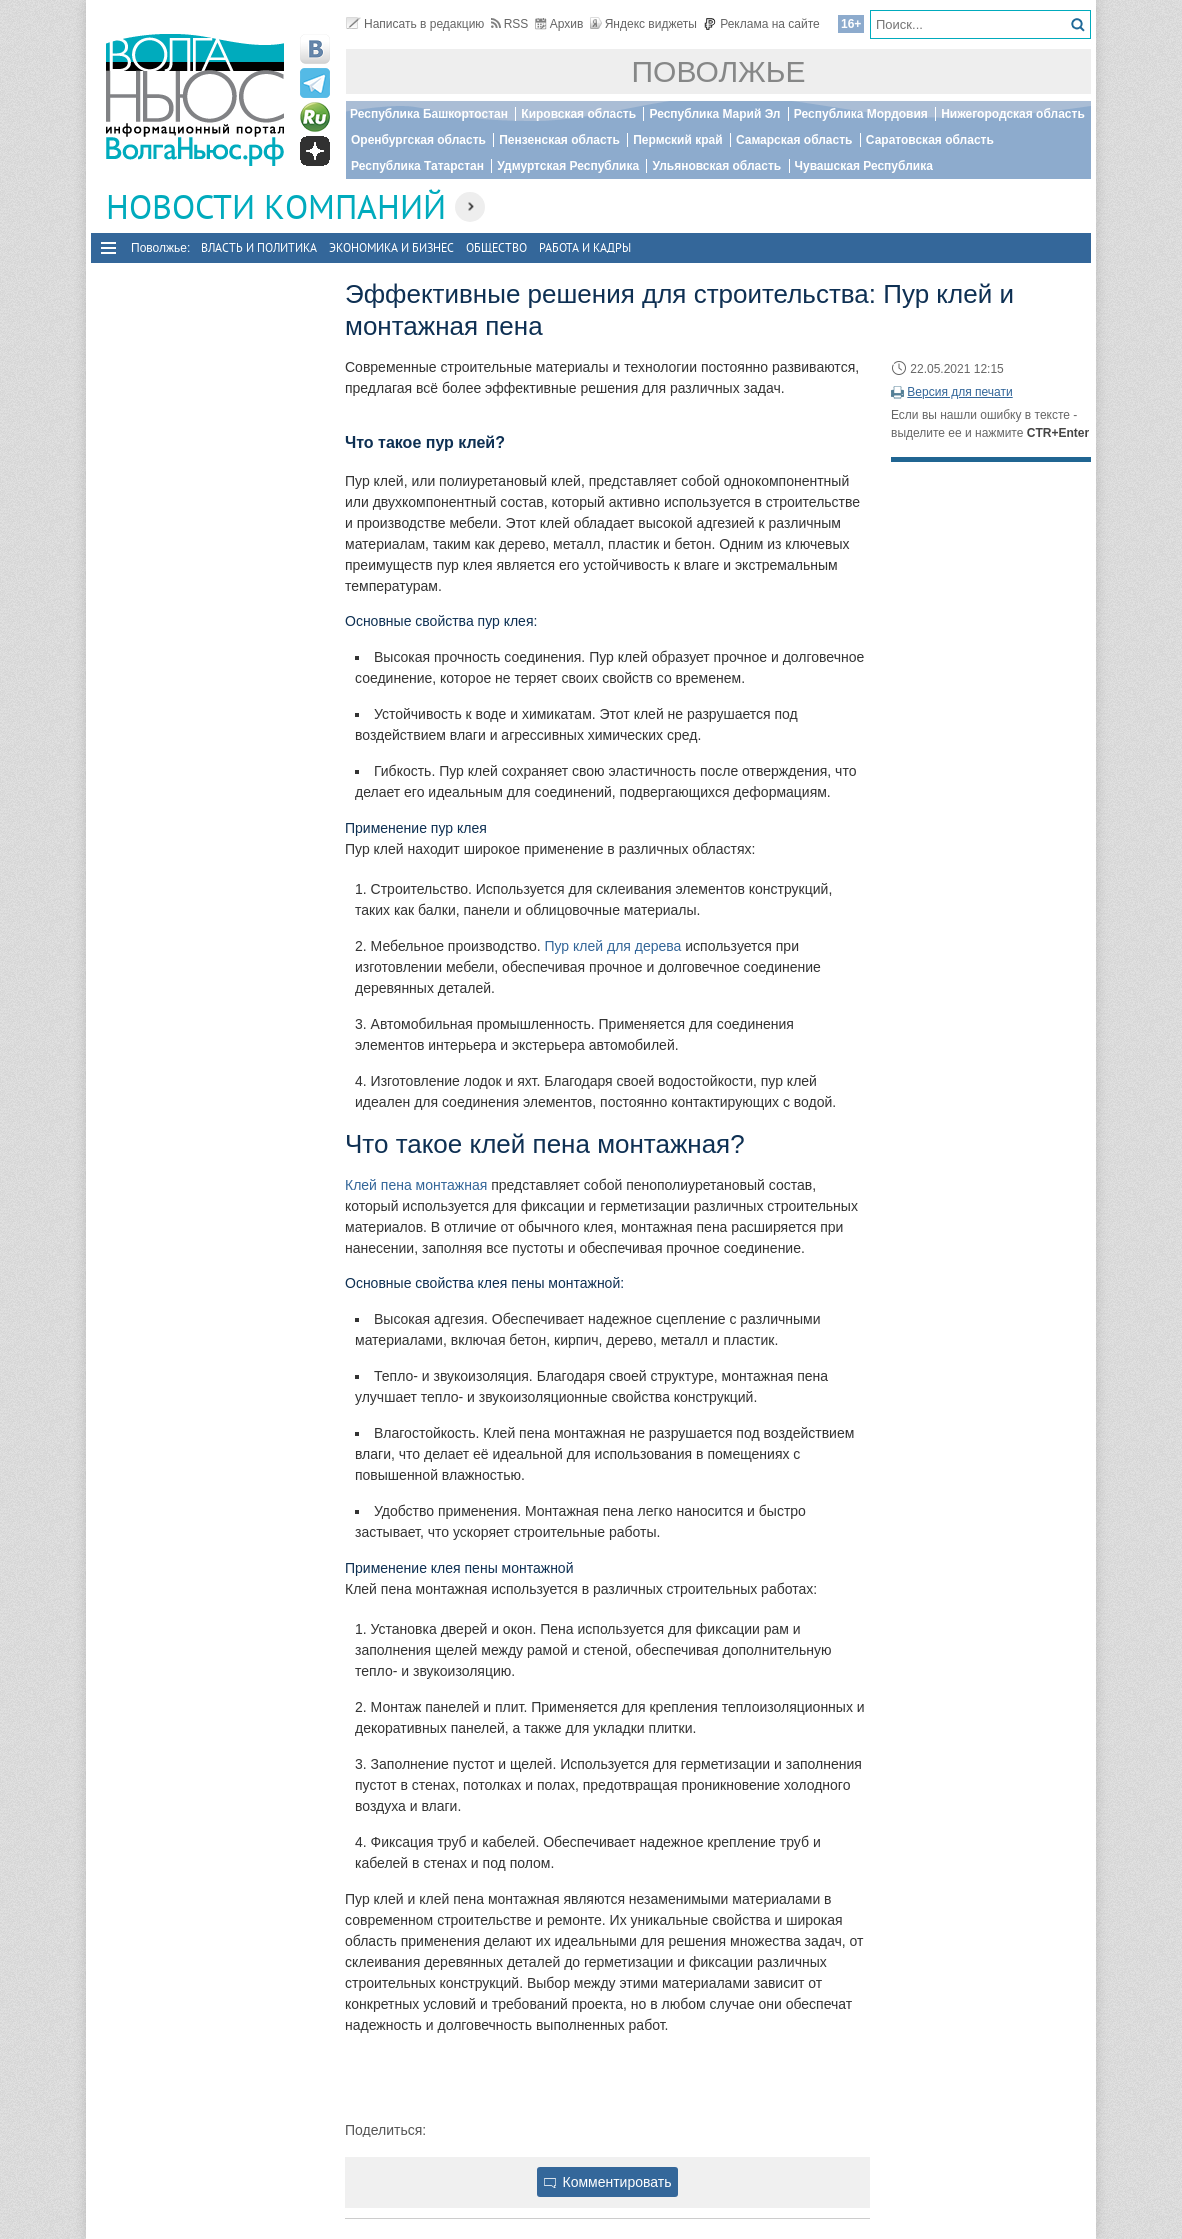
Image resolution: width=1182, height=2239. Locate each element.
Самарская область (794, 140)
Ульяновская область (716, 166)
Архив (559, 24)
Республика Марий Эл (714, 114)
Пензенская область (559, 140)
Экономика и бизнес (391, 247)
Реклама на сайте (761, 24)
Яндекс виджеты (643, 24)
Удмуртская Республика (568, 166)
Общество (496, 247)
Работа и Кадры (585, 247)
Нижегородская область (1013, 114)
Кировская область (578, 114)
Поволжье (719, 71)
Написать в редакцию (415, 24)
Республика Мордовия (861, 114)
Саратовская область (930, 140)
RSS (510, 24)
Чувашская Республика (864, 166)
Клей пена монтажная (416, 1185)
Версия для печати (959, 392)
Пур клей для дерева (612, 946)
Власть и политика (259, 247)
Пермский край (677, 140)
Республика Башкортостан (429, 114)
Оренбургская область (418, 140)
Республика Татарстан (417, 166)
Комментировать (608, 2182)
